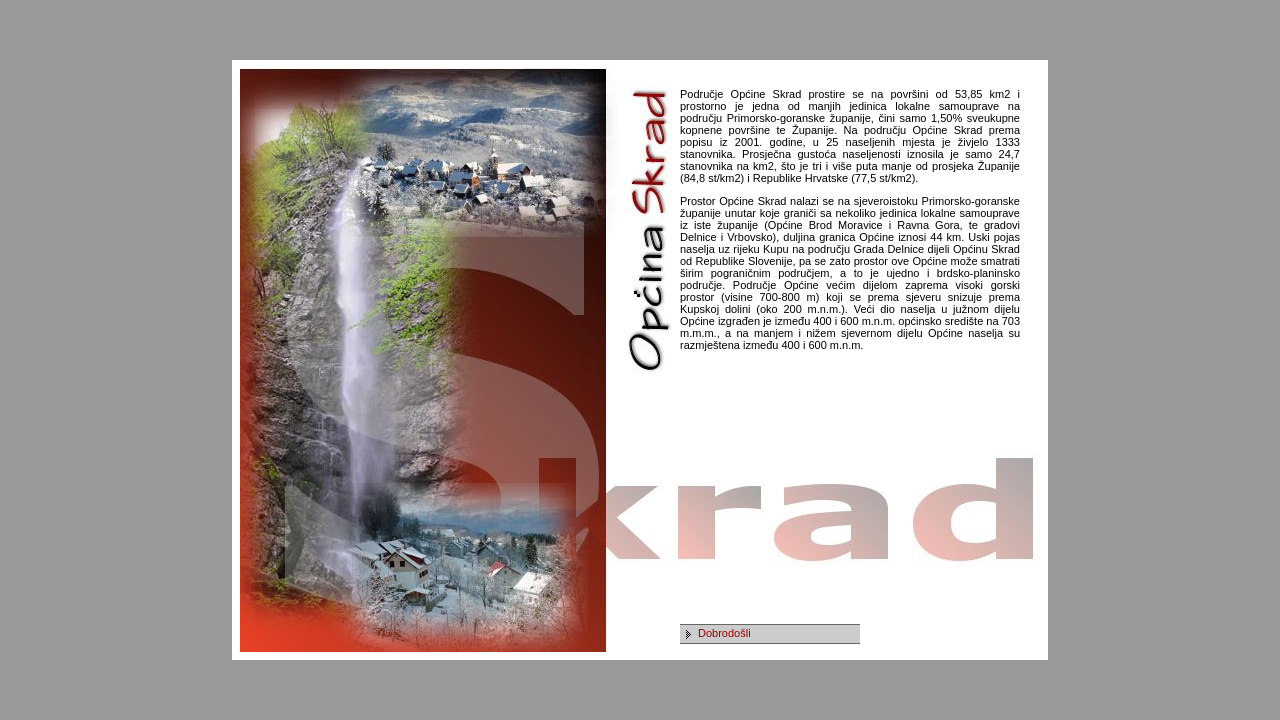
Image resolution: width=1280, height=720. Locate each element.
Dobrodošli (724, 633)
